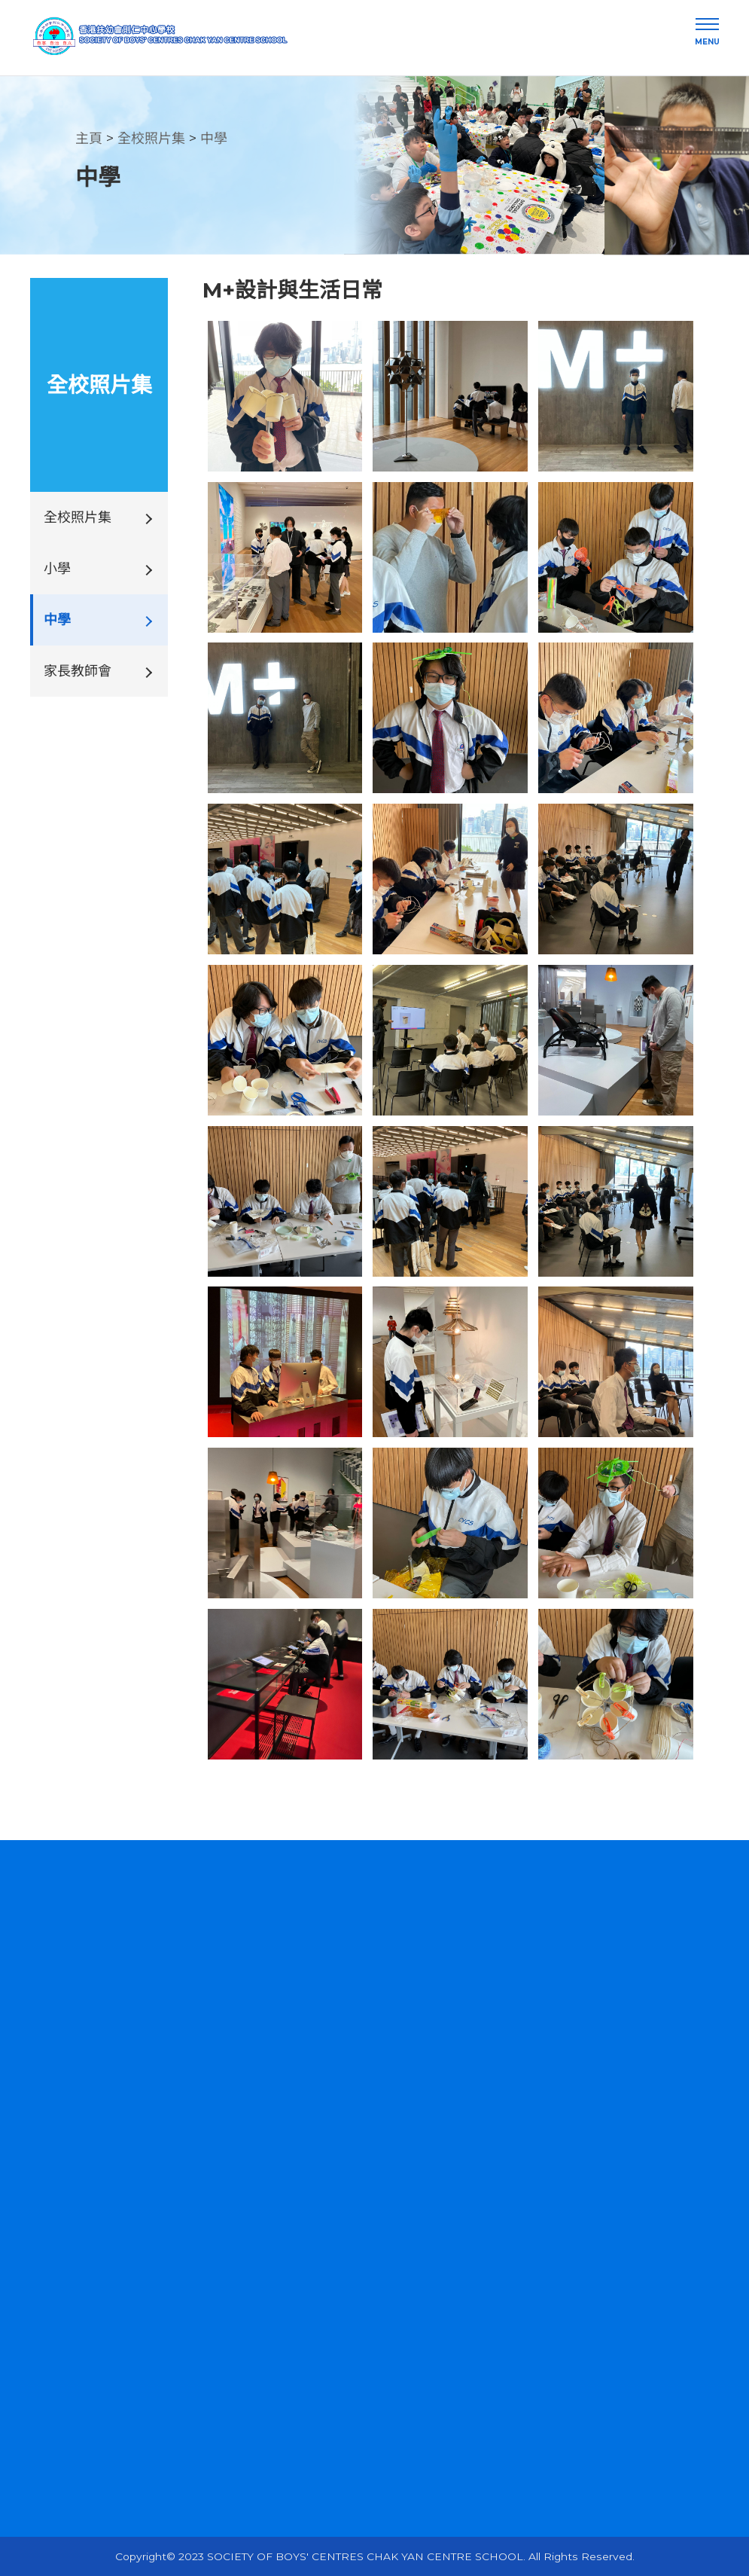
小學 (57, 568)
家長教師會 (77, 671)
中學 (213, 138)
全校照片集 (151, 138)
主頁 (88, 138)
